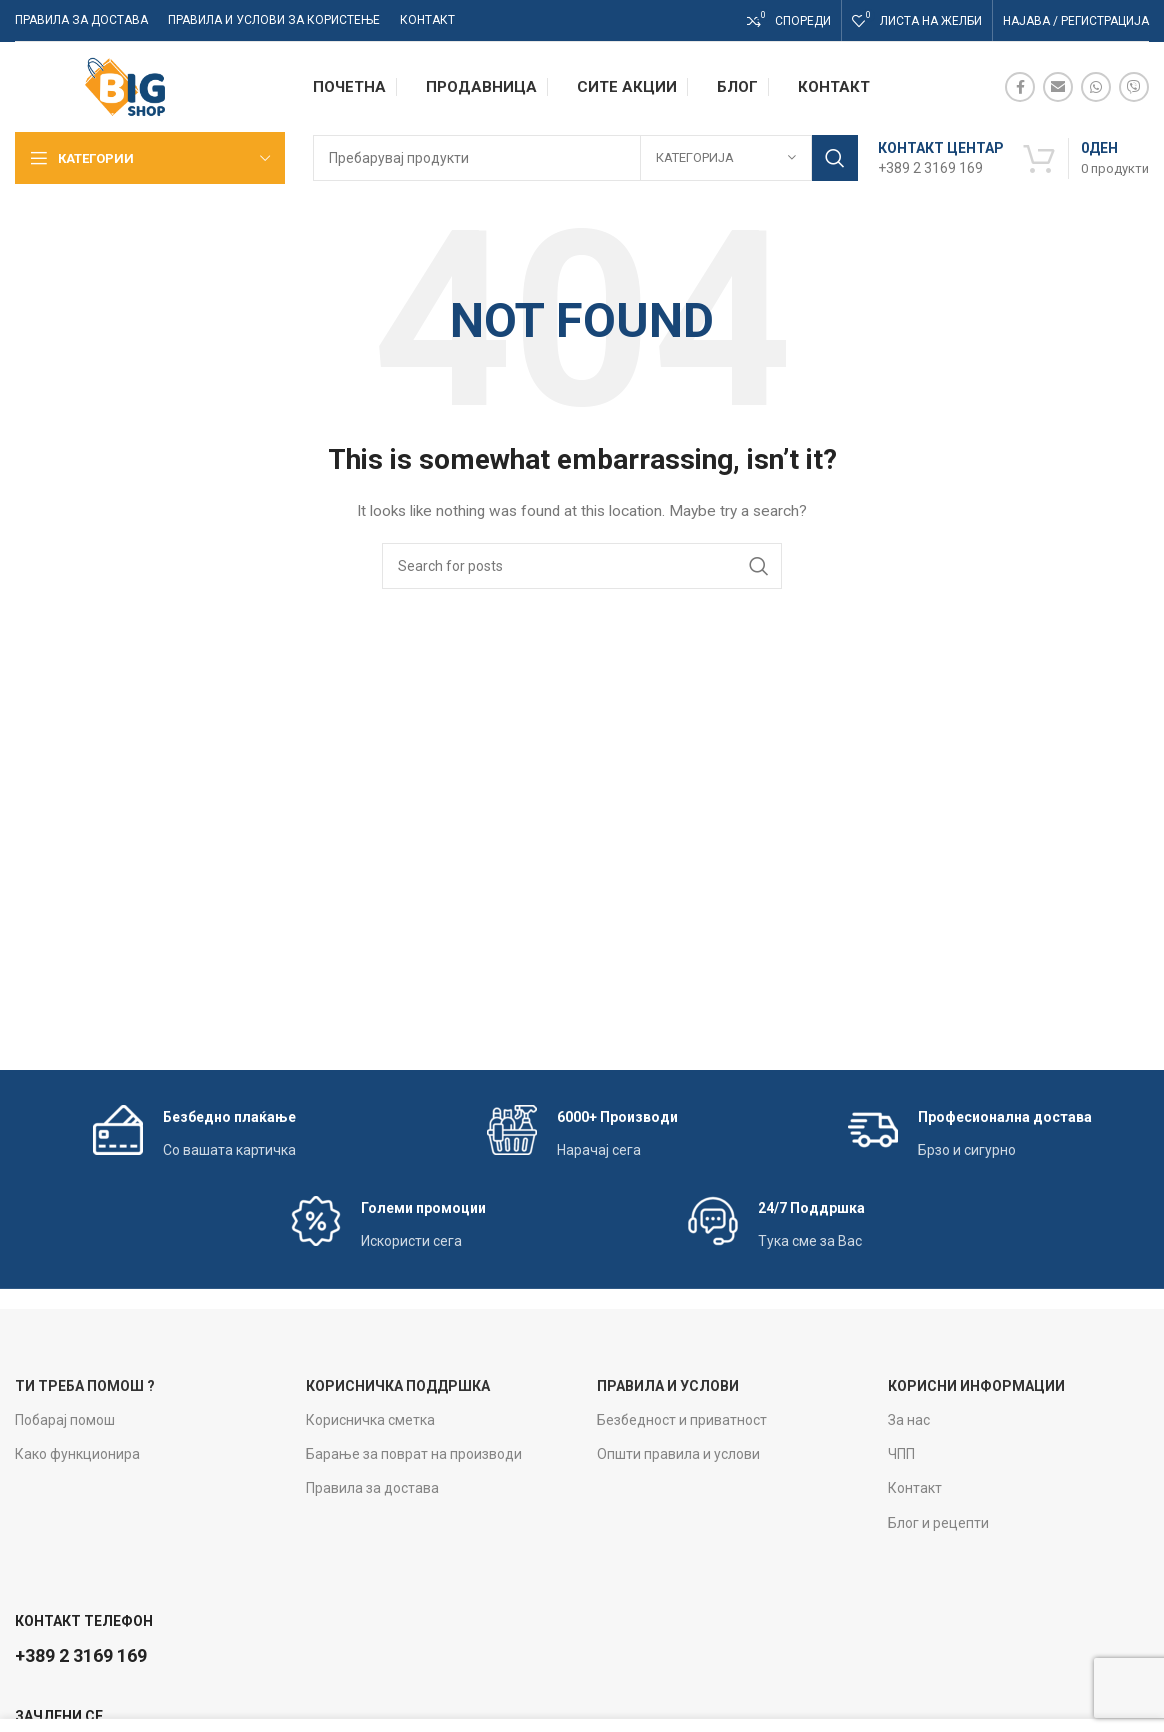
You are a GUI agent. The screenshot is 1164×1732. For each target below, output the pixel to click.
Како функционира (77, 1454)
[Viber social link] (1134, 87)
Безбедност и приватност (682, 1420)
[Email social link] (1058, 87)
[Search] (585, 158)
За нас (909, 1420)
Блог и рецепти (938, 1523)
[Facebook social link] (1020, 87)
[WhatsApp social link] (1096, 87)
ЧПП (901, 1454)
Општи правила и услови (678, 1454)
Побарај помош (65, 1420)
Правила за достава (372, 1488)
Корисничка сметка (370, 1420)
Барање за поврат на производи (414, 1454)
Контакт (915, 1488)
